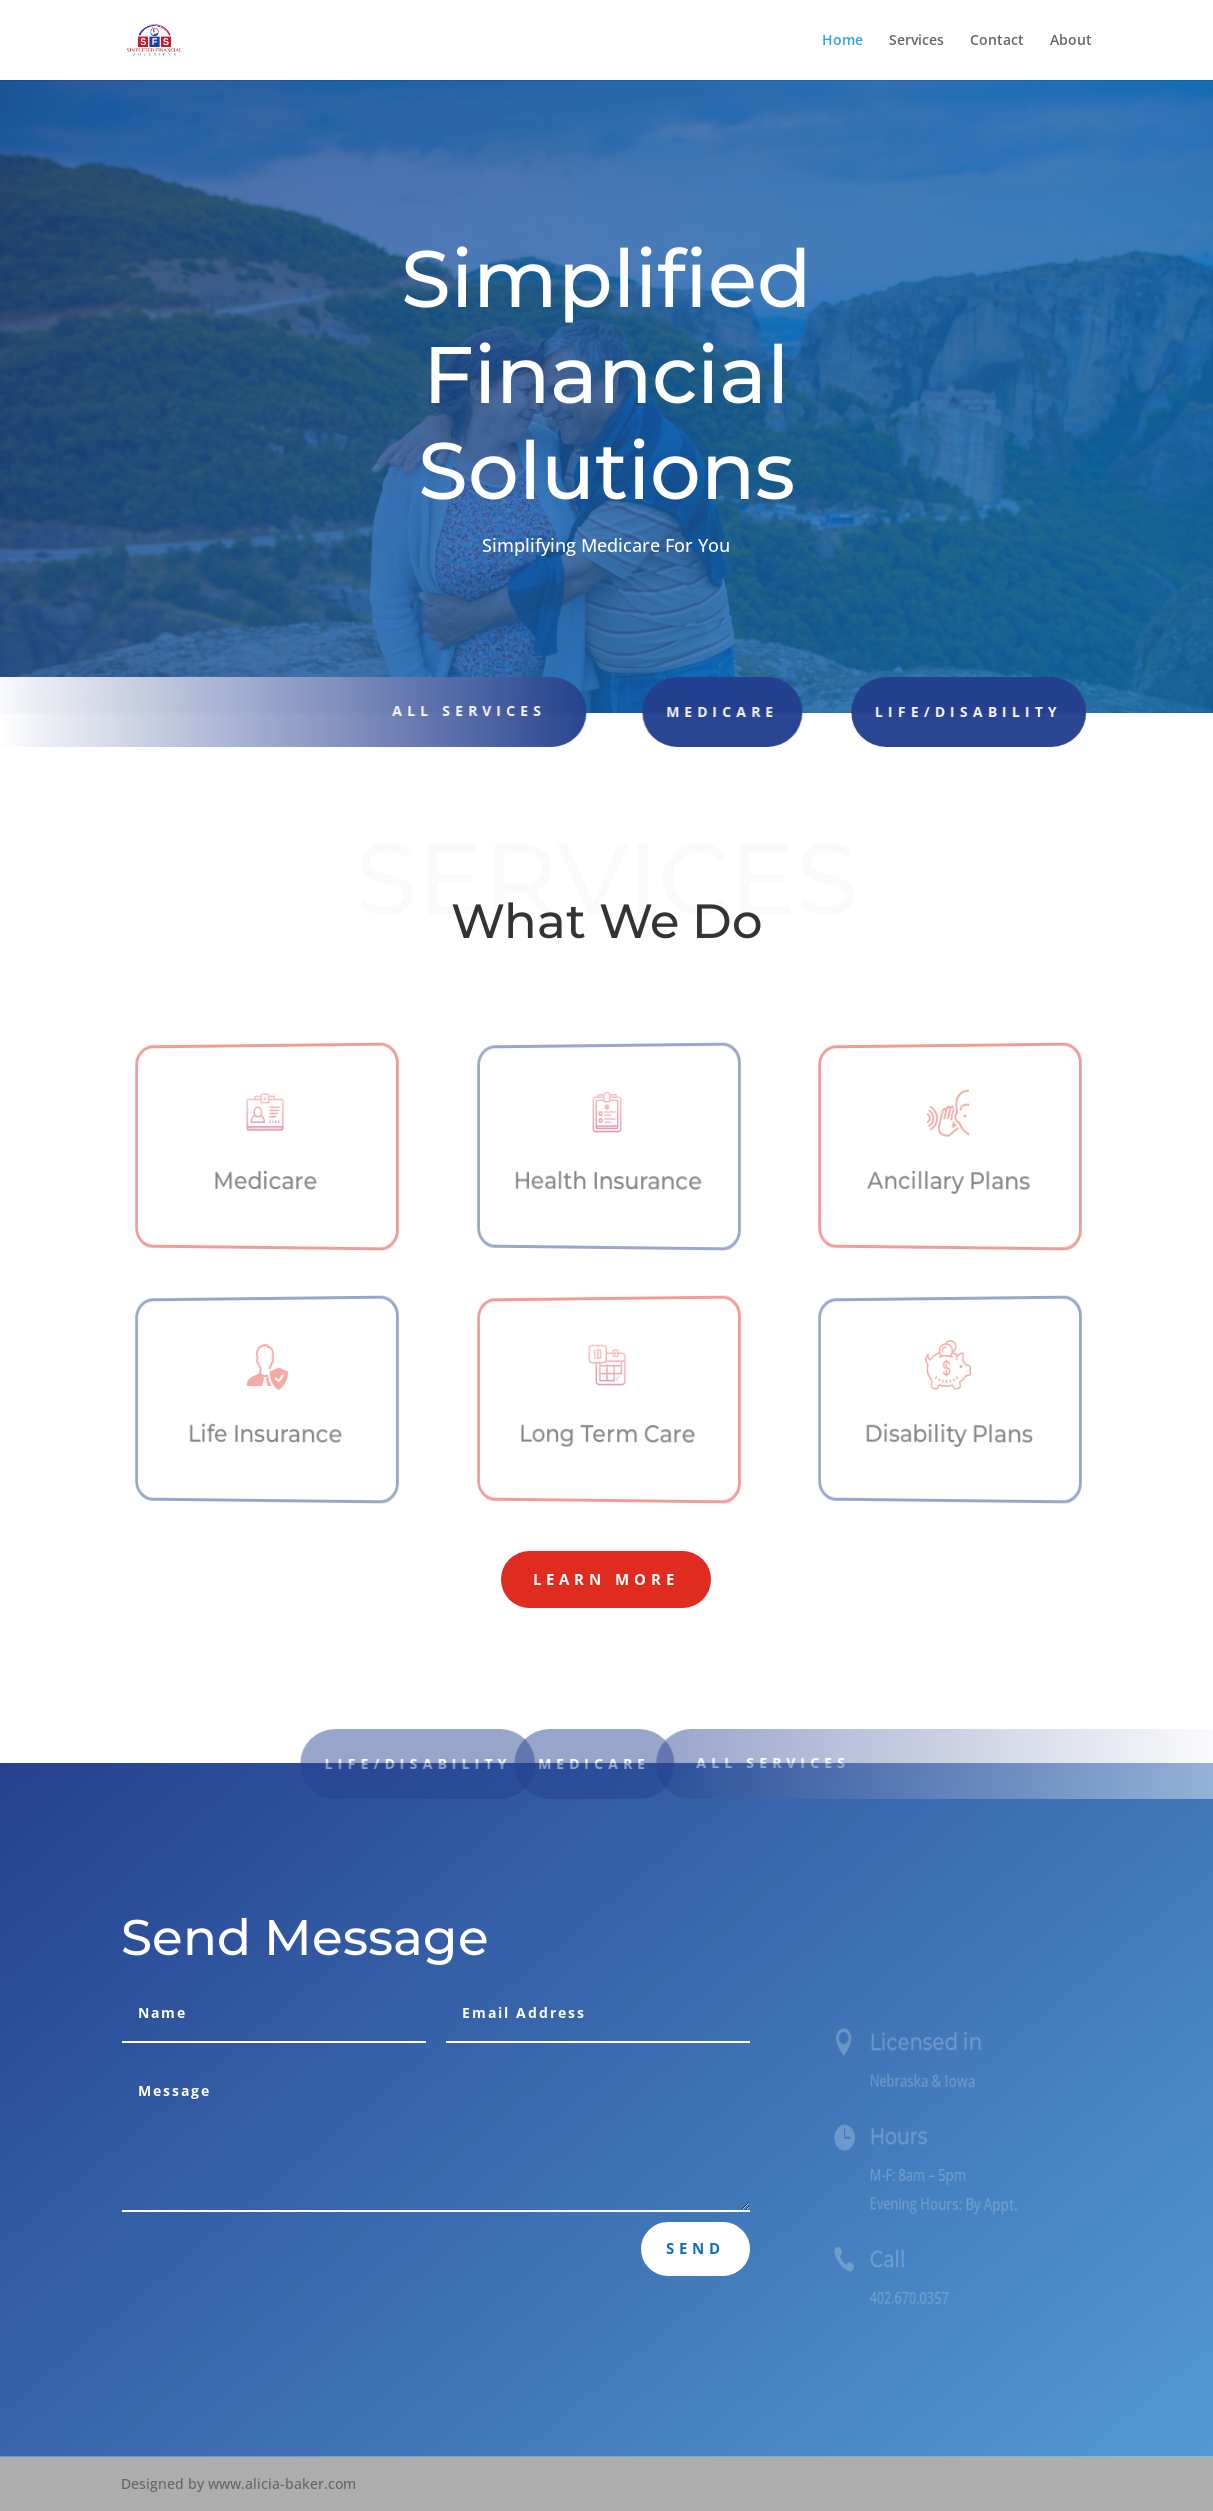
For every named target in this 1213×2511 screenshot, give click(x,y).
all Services (458, 710)
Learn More (606, 1579)
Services (916, 41)
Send (695, 2248)
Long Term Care (608, 1434)
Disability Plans (949, 1434)
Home (842, 41)
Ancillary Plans (950, 1181)
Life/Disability (909, 711)
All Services (792, 1762)
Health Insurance (609, 1180)
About (1071, 41)
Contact (997, 41)
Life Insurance (266, 1434)
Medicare (680, 711)
